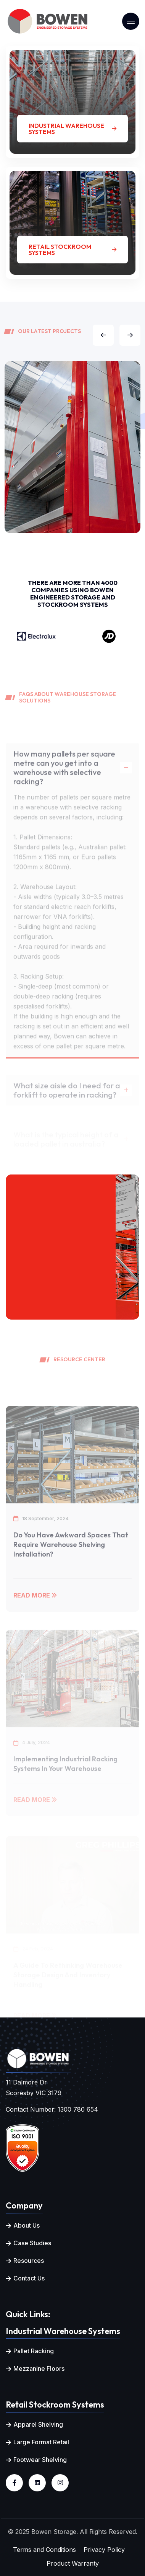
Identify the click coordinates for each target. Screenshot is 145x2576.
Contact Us (29, 2278)
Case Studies (32, 2243)
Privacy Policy (104, 2549)
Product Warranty (73, 2563)
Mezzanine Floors (38, 2368)
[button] (103, 335)
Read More (34, 1608)
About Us (26, 2225)
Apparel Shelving (38, 2424)
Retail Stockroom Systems (72, 249)
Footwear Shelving (40, 2459)
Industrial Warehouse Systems (72, 129)
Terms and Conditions (44, 2549)
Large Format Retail (41, 2442)
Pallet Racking (33, 2351)
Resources (28, 2260)
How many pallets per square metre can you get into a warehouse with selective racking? (64, 780)
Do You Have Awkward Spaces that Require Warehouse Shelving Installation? (70, 1557)
